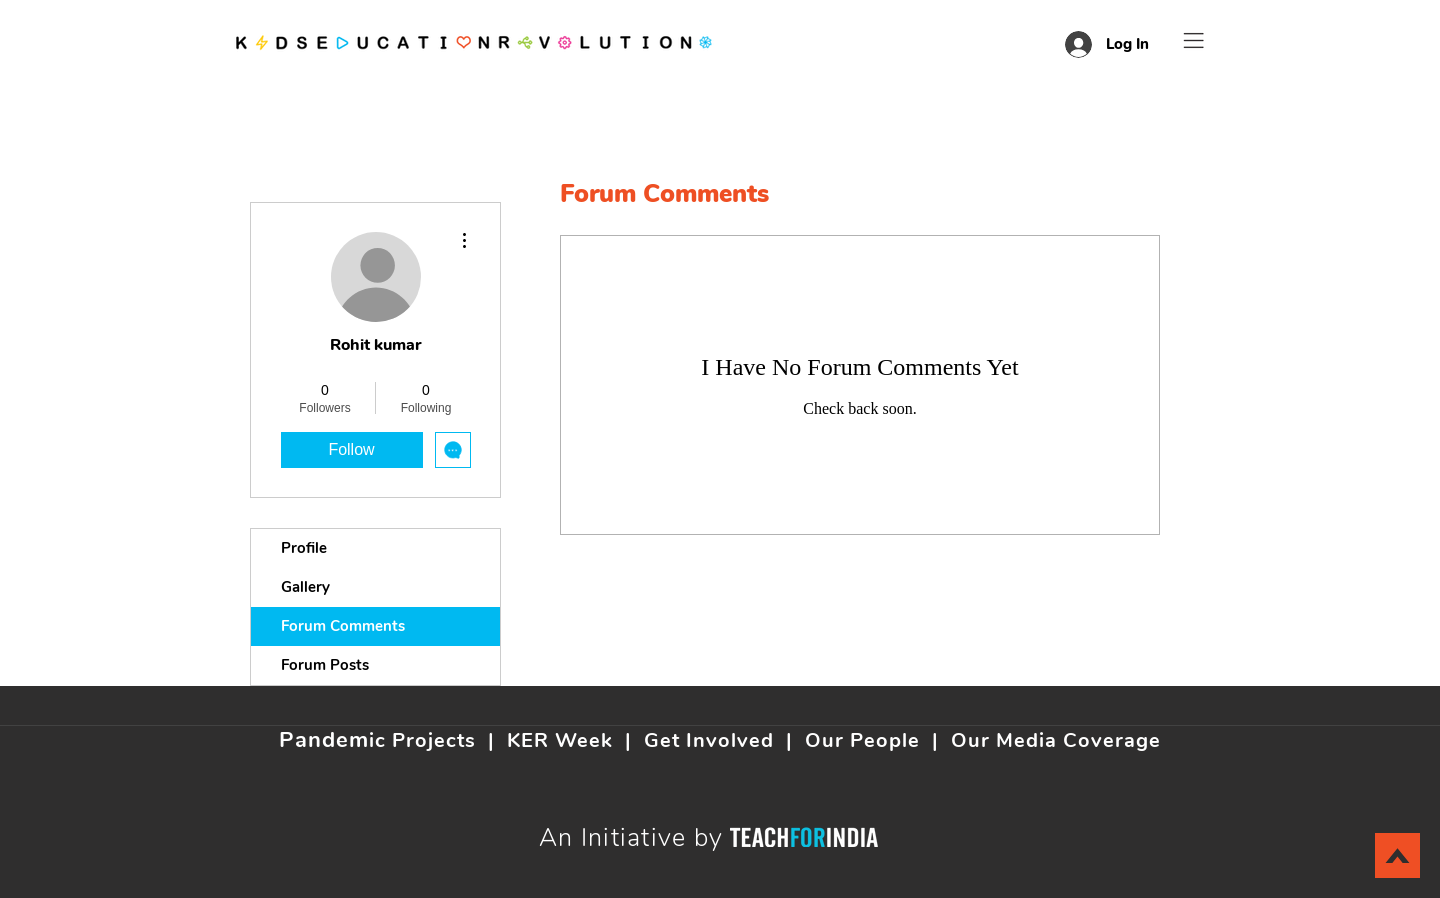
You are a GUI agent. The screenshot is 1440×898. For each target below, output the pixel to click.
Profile (304, 548)
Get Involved (709, 740)
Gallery (305, 587)
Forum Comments (343, 626)
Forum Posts (325, 665)
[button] (1194, 40)
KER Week (560, 740)
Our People (862, 740)
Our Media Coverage (1056, 740)
